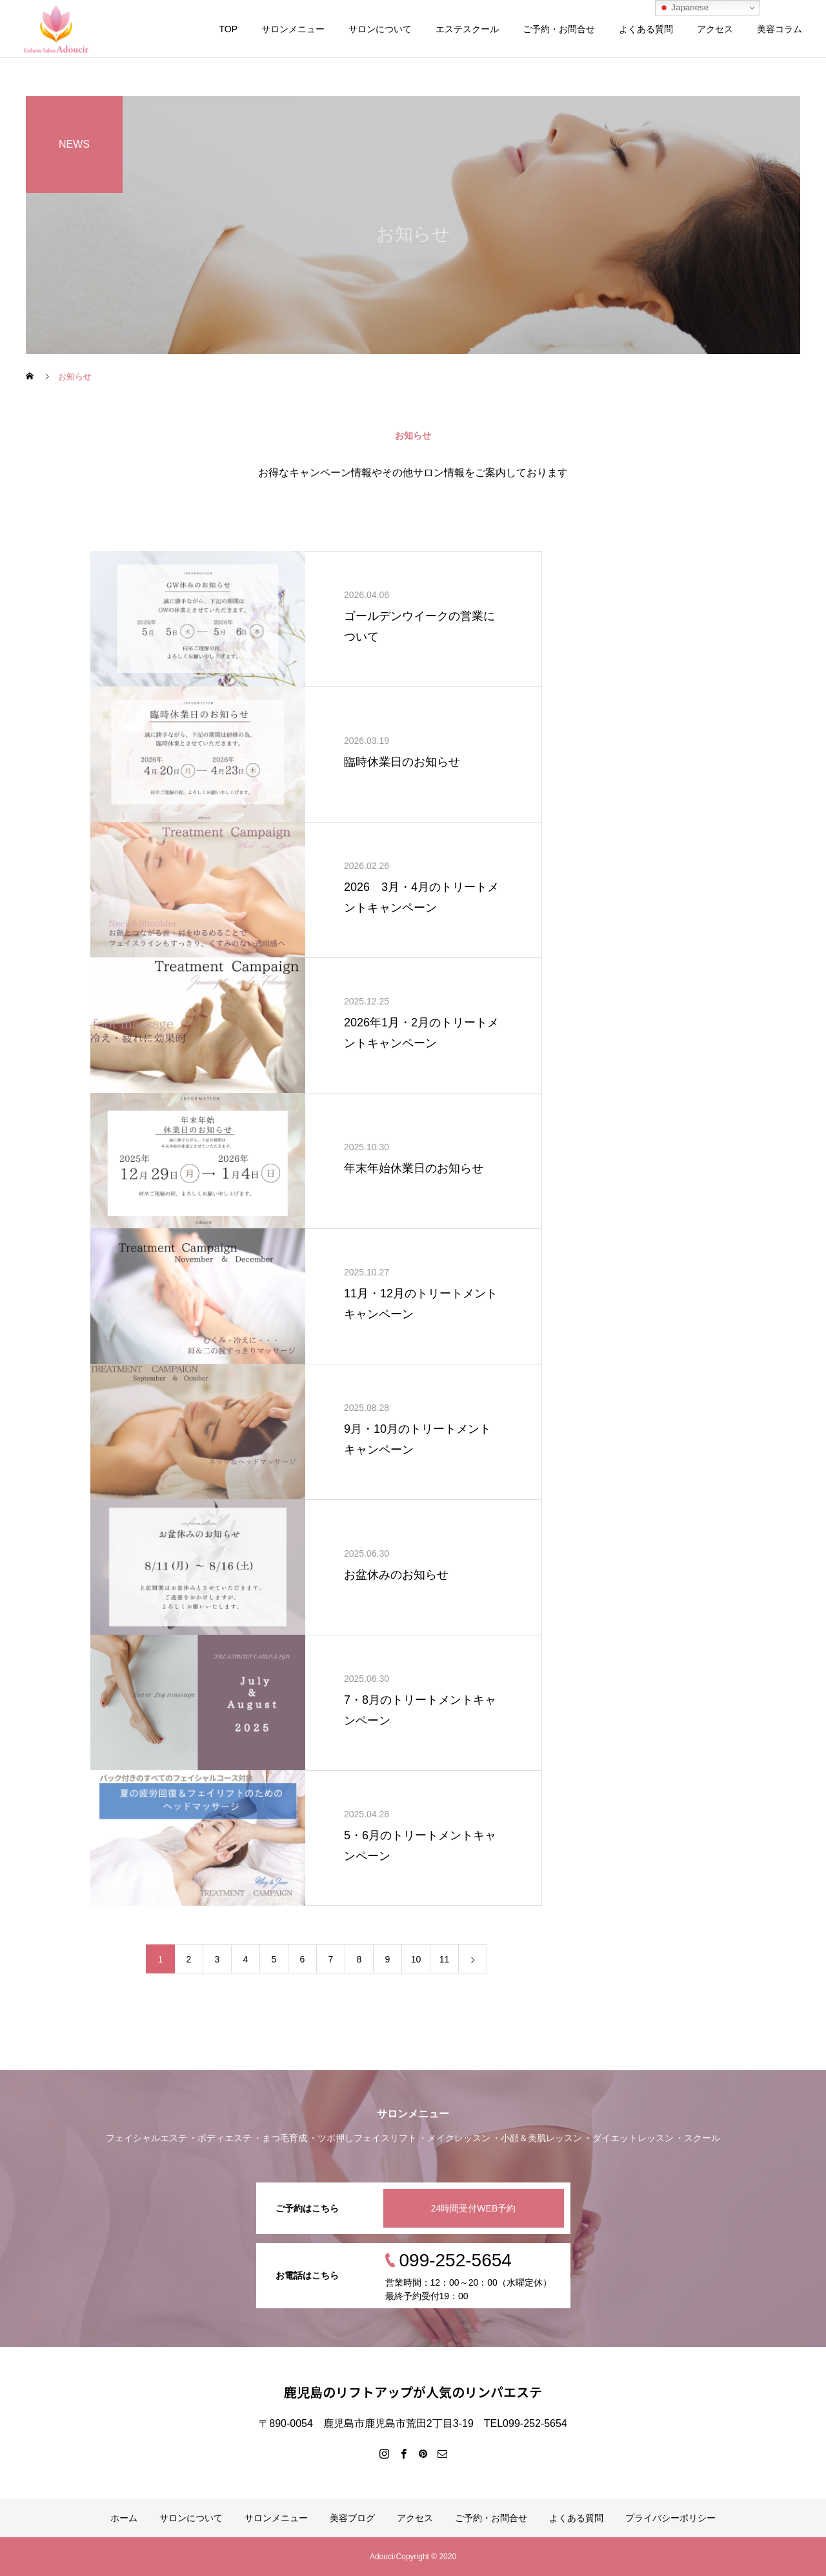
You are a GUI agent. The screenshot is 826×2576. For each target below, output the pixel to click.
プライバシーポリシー (670, 2518)
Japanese (684, 8)
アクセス (715, 29)
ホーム (123, 2518)
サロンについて (380, 29)
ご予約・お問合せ (559, 29)
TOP (228, 29)
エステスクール (467, 29)
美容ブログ (352, 2518)
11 (444, 1959)
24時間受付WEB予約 (473, 2208)
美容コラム (779, 29)
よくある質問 (646, 29)
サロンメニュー (293, 29)
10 (416, 1959)
